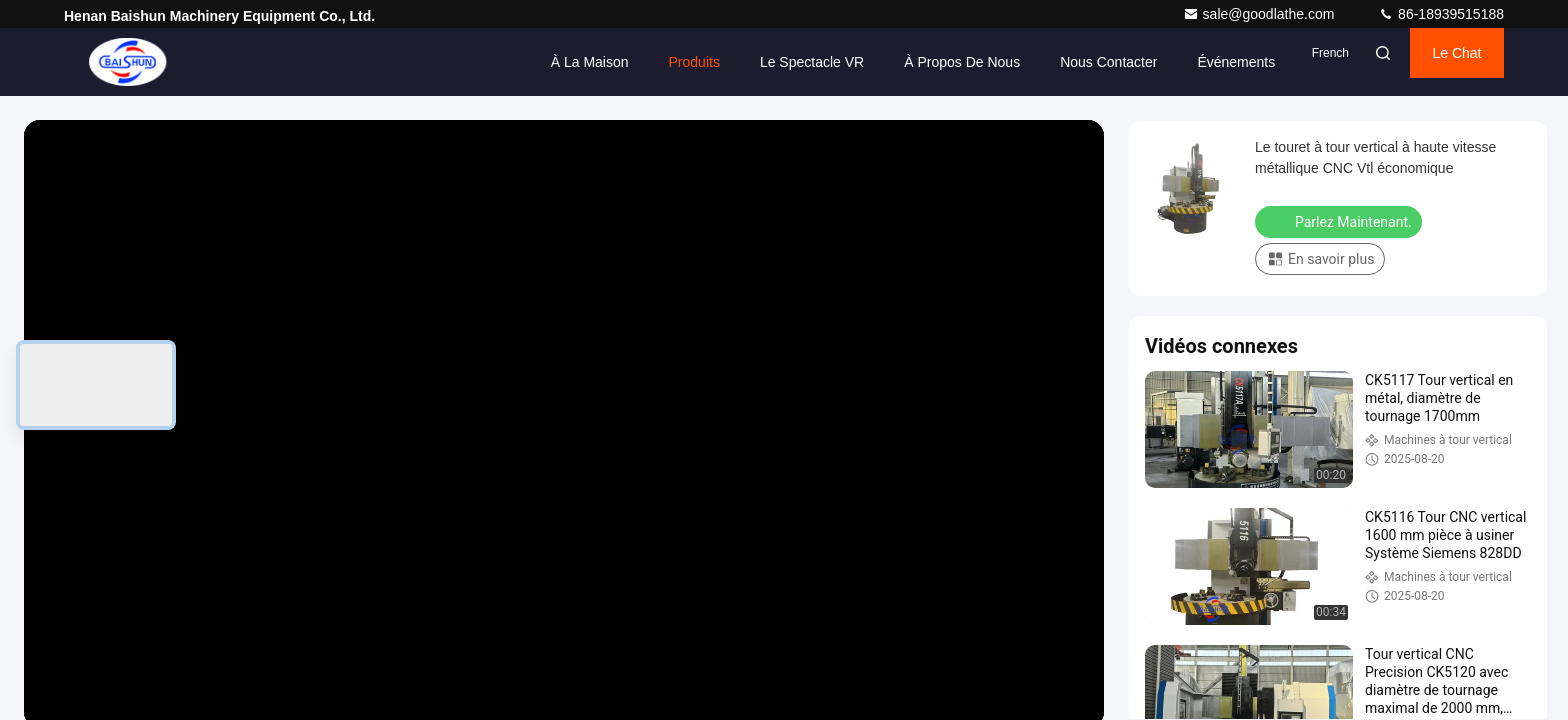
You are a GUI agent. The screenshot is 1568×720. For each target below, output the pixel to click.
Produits (594, 62)
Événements (1137, 62)
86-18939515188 (1441, 14)
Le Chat (1428, 62)
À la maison (490, 62)
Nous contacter (1009, 62)
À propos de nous (863, 62)
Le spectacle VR (712, 62)
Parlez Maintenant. (1340, 221)
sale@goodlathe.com (1261, 14)
